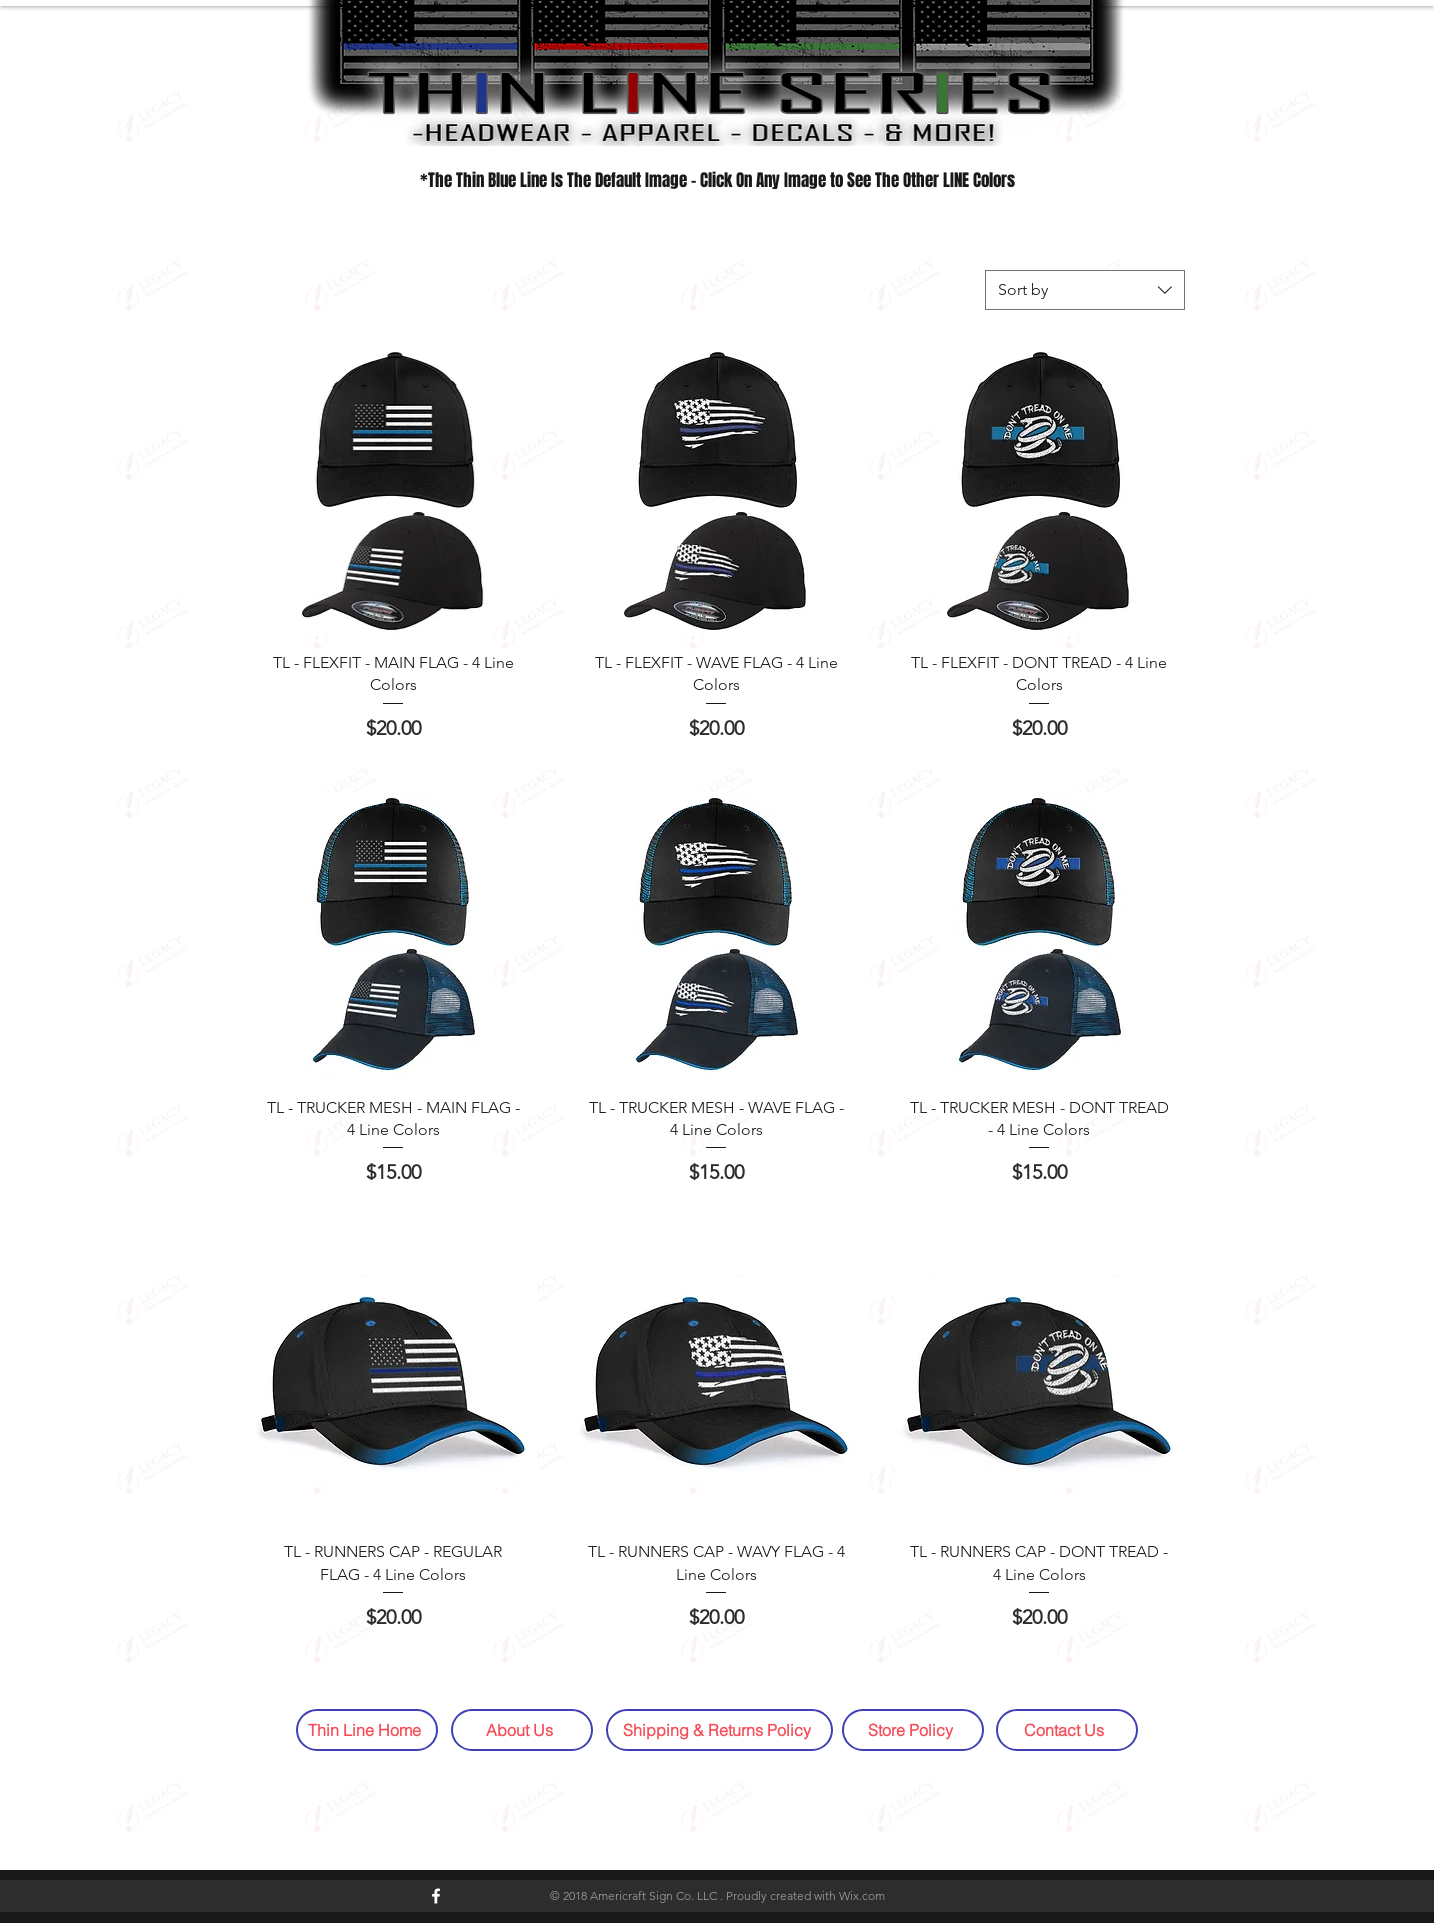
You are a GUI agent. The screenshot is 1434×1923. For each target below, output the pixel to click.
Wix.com (862, 1895)
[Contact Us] (1067, 1730)
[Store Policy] (913, 1730)
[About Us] (522, 1730)
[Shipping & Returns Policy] (719, 1730)
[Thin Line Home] (367, 1730)
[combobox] (1085, 290)
